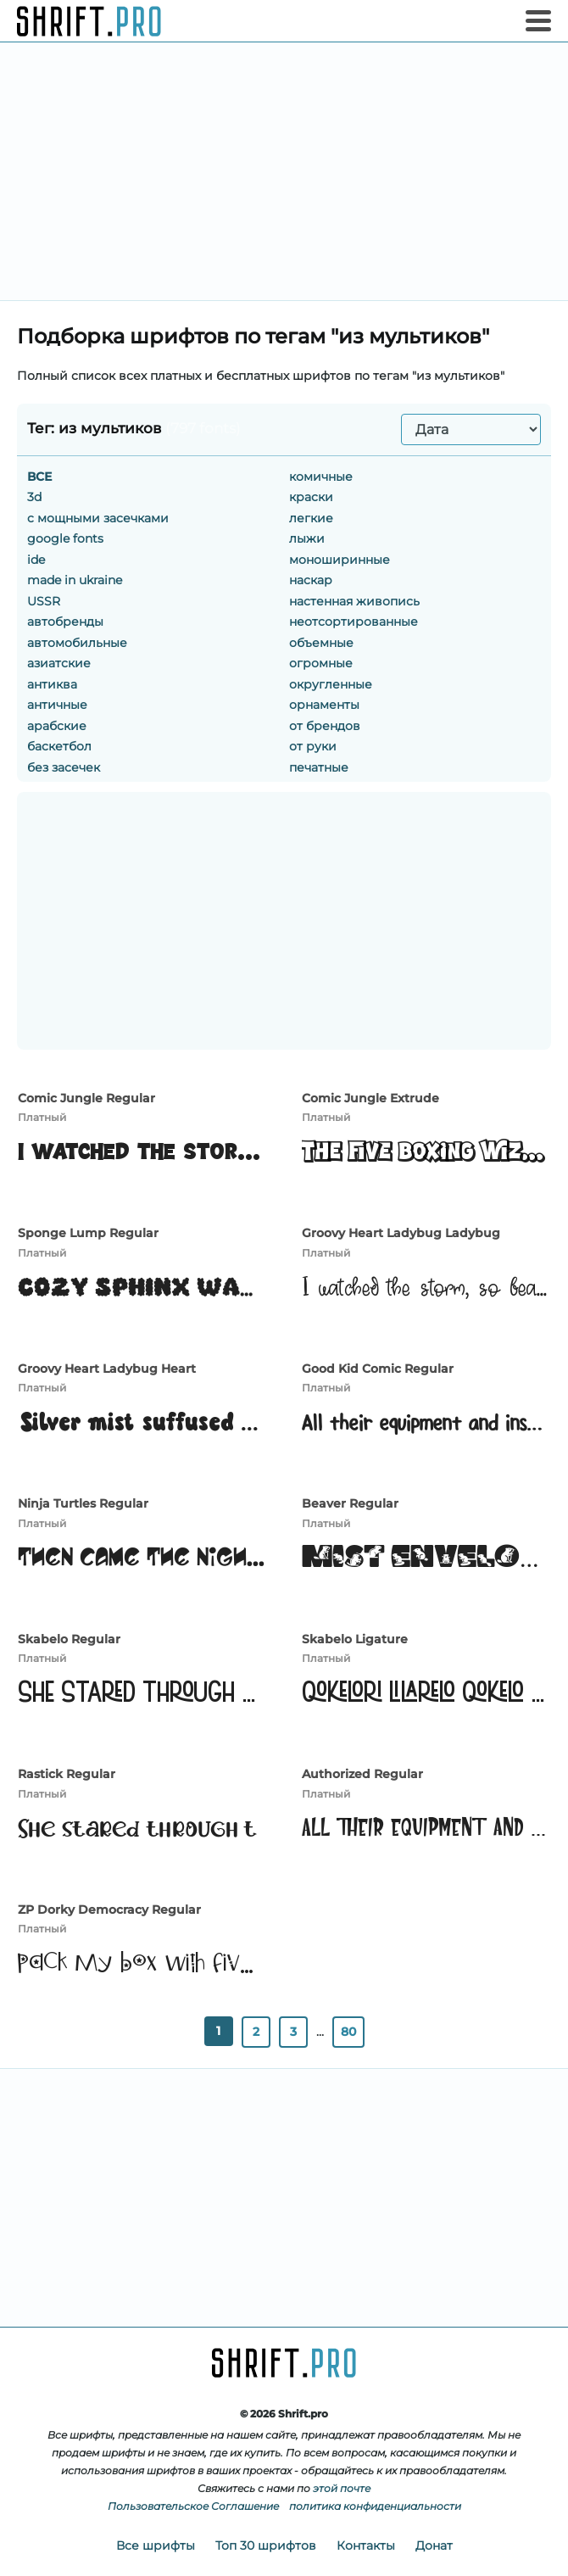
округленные (330, 684)
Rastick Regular (66, 1773)
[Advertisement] (284, 171)
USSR (43, 601)
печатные (318, 767)
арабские (56, 725)
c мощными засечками (98, 518)
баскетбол (59, 746)
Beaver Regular (350, 1503)
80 (348, 2031)
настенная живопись (354, 601)
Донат (434, 2545)
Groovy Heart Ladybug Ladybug (401, 1233)
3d (34, 497)
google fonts (65, 538)
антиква (52, 684)
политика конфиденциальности (375, 2506)
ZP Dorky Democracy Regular (109, 1909)
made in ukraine (74, 580)
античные (57, 704)
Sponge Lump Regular (88, 1233)
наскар (310, 580)
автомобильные (77, 642)
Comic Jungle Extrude (370, 1098)
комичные (321, 476)
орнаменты (324, 704)
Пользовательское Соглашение (193, 2506)
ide (36, 559)
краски (311, 497)
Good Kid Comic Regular (378, 1368)
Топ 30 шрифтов (265, 2545)
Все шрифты (155, 2545)
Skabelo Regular (69, 1639)
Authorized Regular (362, 1773)
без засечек (63, 767)
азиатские (59, 663)
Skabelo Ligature (355, 1639)
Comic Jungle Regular (86, 1098)
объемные (321, 642)
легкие (311, 518)
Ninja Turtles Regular (83, 1503)
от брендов (324, 725)
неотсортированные (353, 621)
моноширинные (339, 559)
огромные (321, 663)
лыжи (307, 538)
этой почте (341, 2488)
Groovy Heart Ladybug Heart (107, 1368)
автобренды (65, 621)
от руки (313, 746)
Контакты (366, 2545)
